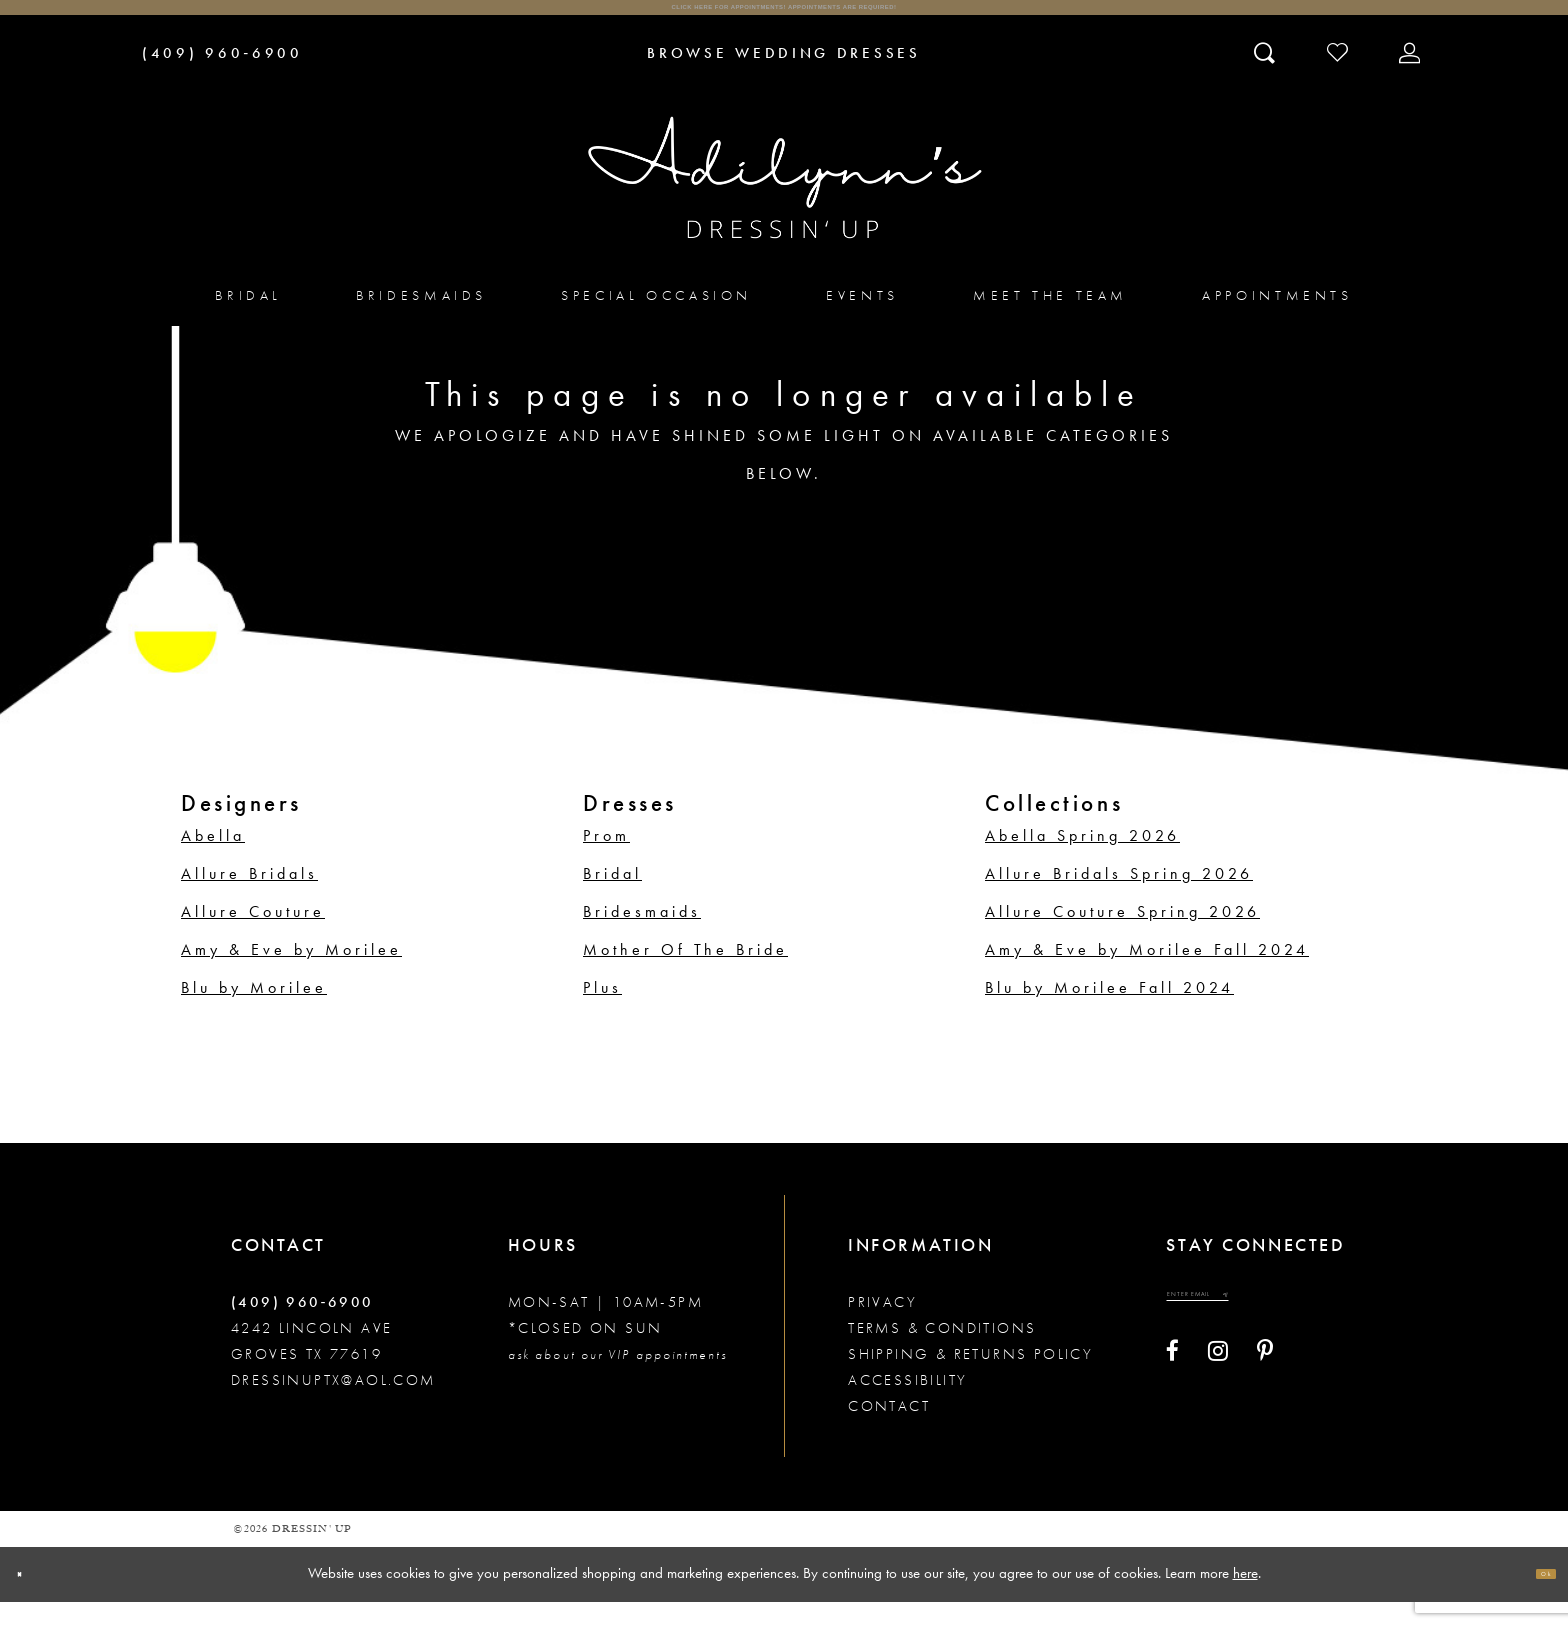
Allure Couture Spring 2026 (1122, 936)
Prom (606, 860)
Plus (602, 1012)
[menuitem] (248, 320)
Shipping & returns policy (970, 1379)
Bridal (612, 898)
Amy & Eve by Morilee (291, 974)
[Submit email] (1322, 1331)
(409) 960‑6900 (302, 1327)
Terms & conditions (942, 1353)
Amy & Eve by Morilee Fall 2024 (1147, 974)
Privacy (882, 1327)
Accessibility (907, 1405)
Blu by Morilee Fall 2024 (1109, 1012)
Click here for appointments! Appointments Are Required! (783, 20)
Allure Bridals (249, 898)
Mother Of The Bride (685, 974)
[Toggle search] (1266, 77)
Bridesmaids (642, 936)
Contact (889, 1431)
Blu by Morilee (254, 1012)
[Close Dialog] (32, 1599)
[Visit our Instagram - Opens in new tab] (1218, 1399)
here (1245, 1598)
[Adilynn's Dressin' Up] (784, 203)
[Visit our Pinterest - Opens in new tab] (1265, 1399)
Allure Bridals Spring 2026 (1119, 898)
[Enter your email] (1250, 1331)
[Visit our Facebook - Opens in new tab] (1172, 1399)
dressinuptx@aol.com (333, 1405)
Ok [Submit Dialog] (1533, 1599)
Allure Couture (253, 936)
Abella (213, 860)
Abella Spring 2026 (1082, 860)
